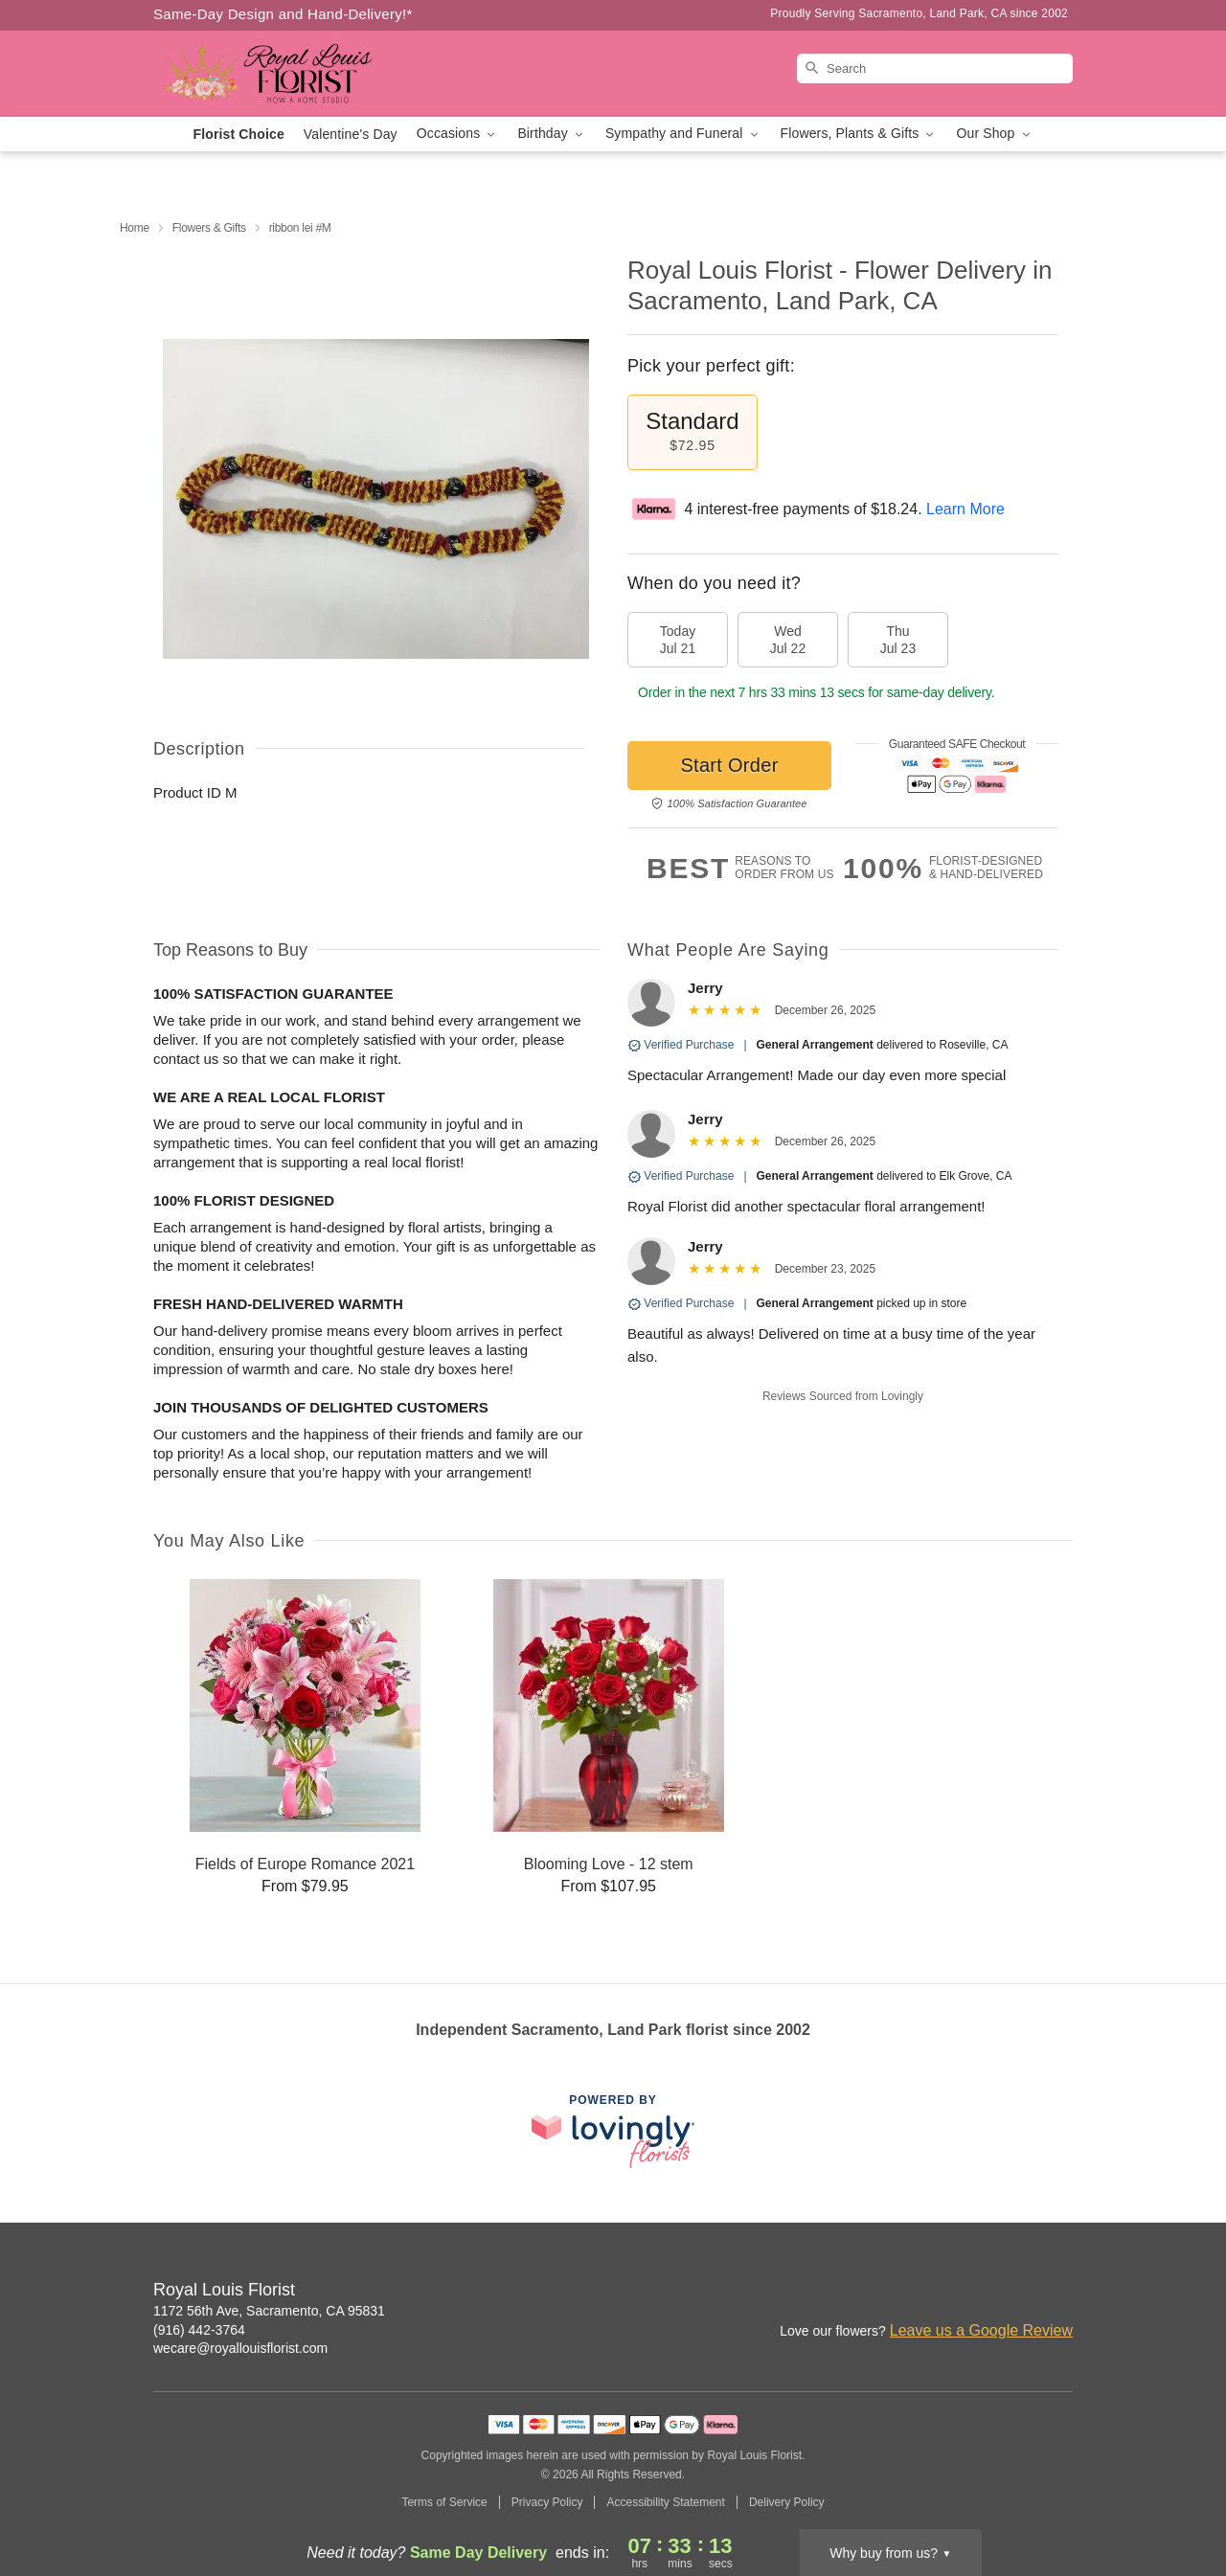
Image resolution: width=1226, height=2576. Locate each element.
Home (134, 228)
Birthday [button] (551, 133)
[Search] (935, 68)
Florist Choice (238, 134)
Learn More (965, 509)
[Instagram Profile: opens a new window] (933, 2291)
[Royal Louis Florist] (291, 74)
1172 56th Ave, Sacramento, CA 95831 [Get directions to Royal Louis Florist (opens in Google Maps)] (269, 2310)
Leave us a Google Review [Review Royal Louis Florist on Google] (981, 2330)
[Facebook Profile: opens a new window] (975, 2291)
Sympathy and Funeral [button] (683, 133)
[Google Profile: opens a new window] (1017, 2291)
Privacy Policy (547, 2502)
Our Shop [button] (994, 133)
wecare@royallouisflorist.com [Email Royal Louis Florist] (240, 2348)
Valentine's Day (350, 134)
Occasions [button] (458, 133)
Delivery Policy (787, 2502)
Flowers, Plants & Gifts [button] (859, 133)
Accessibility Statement (665, 2502)
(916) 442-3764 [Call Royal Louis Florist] (199, 2330)
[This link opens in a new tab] (613, 2131)
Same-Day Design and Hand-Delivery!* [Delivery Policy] (283, 14)
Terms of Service (444, 2502)
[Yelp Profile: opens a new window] (1059, 2291)
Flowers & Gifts (209, 228)
